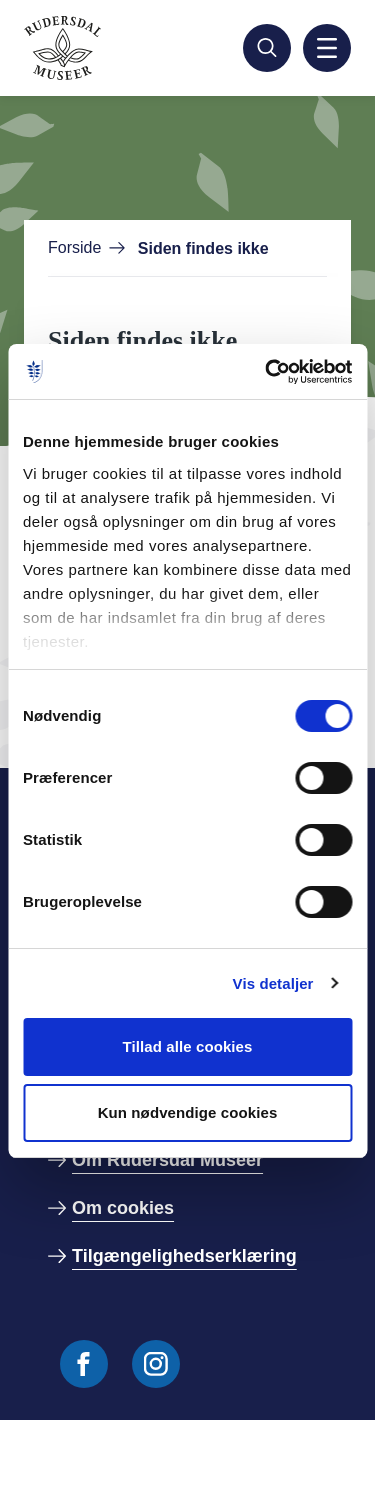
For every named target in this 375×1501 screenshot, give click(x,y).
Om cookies (123, 1208)
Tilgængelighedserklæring (184, 1256)
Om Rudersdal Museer (167, 1160)
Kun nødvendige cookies (188, 1112)
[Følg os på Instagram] (156, 1364)
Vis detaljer (273, 983)
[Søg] (267, 48)
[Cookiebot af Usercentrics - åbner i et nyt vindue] (267, 372)
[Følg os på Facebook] (84, 1364)
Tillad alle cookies (187, 1046)
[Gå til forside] (112, 48)
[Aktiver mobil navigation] (327, 48)
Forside (74, 247)
